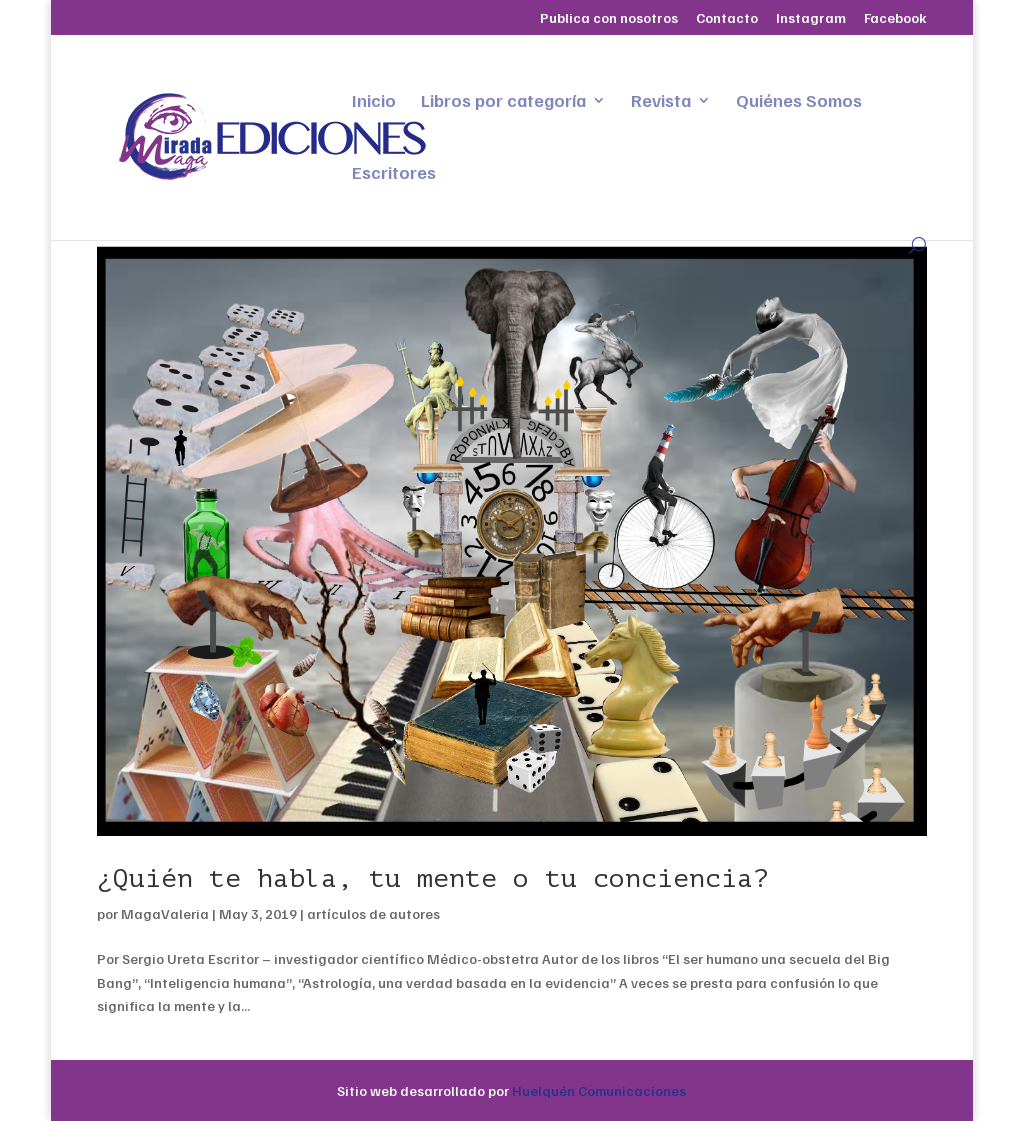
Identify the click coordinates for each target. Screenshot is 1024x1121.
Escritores (394, 174)
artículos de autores (373, 913)
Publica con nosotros (609, 18)
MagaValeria (165, 913)
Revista (661, 102)
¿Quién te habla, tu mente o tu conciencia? (433, 878)
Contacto (727, 18)
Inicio (374, 102)
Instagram (811, 18)
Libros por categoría (503, 102)
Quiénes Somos (799, 102)
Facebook (895, 18)
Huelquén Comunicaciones (599, 1090)
